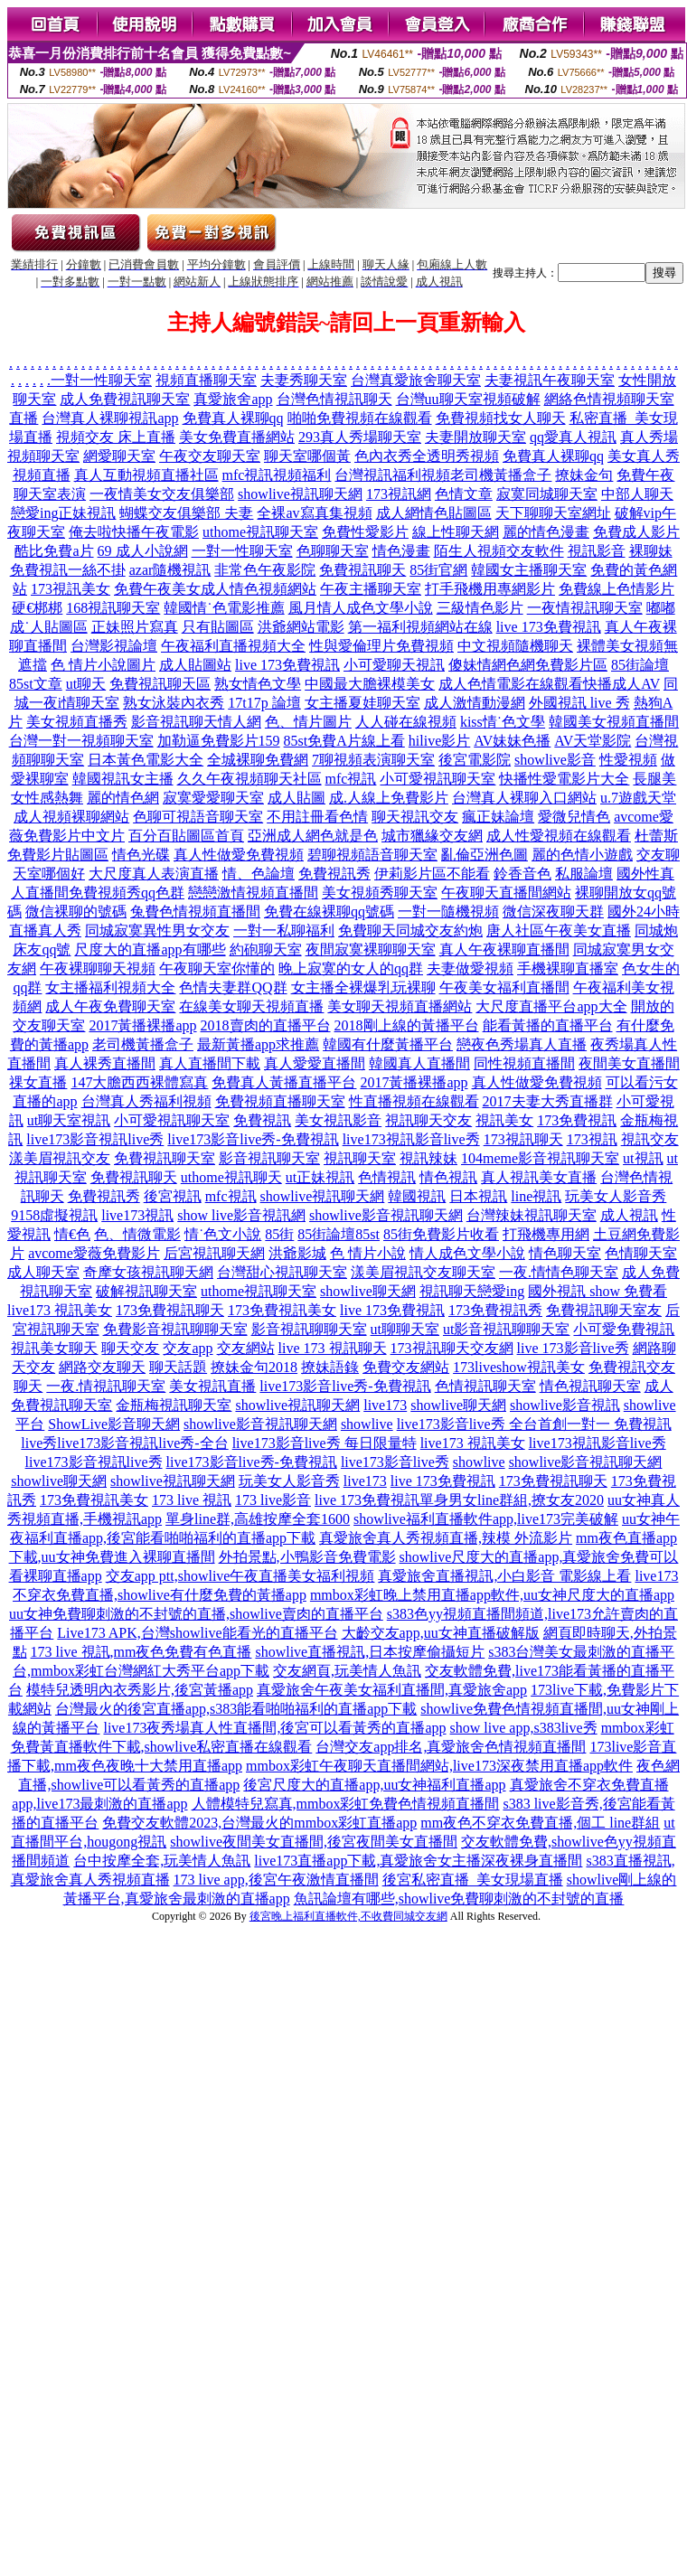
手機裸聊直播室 (567, 968)
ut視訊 (643, 1158)
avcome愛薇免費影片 (94, 1253)
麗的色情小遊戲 (582, 854)
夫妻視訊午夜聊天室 (550, 380)
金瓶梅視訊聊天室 (173, 1405)
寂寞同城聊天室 (547, 494)
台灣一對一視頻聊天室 (81, 740)
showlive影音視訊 (565, 1405)
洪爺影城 (297, 1253)
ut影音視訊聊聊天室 (506, 1329)
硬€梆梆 (37, 608)
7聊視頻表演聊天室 (373, 759)
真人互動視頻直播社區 (146, 475)
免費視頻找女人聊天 (501, 418)
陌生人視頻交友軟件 (499, 551)
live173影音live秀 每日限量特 (324, 1443)
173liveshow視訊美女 (519, 1367)
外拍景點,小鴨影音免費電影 (307, 1557)
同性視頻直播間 (524, 1063)
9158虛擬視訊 (54, 1215)
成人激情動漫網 (474, 702)
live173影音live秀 (395, 1462)
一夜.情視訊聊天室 (105, 1386)
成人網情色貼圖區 (434, 513)
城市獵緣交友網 (432, 835)
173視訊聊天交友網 (452, 1348)
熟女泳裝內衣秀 (173, 702)
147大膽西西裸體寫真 (139, 1082)
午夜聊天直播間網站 (506, 892)
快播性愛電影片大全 (564, 778)
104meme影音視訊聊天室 (540, 1158)
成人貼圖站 (195, 664)
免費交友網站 (405, 1367)
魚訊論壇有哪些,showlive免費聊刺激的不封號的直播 (459, 1898)
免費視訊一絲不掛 (68, 570)
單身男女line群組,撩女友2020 (511, 1500)
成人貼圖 (296, 797)
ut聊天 (86, 683)
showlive (367, 1424)
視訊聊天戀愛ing (471, 1291)
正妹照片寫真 (134, 627)
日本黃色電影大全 (145, 759)
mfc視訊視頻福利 (277, 475)
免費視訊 (262, 1120)
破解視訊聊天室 (146, 1291)
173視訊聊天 (523, 1139)
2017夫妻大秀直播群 (548, 1101)
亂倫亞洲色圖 (484, 854)
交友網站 (246, 1348)
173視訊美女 (70, 589)
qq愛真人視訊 (573, 437)
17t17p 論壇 (264, 702)
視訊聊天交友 (428, 1120)
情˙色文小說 (222, 1234)
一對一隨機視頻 (448, 911)
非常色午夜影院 (264, 570)
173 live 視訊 (191, 1500)
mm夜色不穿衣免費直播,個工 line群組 (540, 1822)
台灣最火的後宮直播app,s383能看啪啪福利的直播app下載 (236, 1708)
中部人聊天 (637, 494)
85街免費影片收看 (441, 1234)
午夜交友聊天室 (209, 456)
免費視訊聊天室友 (604, 1310)
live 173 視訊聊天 (332, 1348)
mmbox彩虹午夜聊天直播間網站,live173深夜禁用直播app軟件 (439, 1765)
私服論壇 (584, 873)
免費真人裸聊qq (233, 418)
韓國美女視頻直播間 (614, 721)
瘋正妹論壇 (498, 816)
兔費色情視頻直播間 (195, 911)
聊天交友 (130, 1348)
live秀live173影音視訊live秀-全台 (124, 1443)
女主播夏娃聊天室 (362, 702)
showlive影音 (555, 759)
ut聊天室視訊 (68, 1120)
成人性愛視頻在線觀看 (558, 835)
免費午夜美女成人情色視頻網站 (215, 589)
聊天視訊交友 (415, 816)
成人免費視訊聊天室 (125, 399)
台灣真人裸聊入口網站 (524, 797)
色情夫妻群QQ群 (233, 987)
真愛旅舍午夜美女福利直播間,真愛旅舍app (392, 1689)
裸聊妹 (651, 551)
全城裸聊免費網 (257, 759)
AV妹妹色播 (512, 740)
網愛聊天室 (119, 456)
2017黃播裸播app (142, 1025)
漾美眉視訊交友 (59, 1158)
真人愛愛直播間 (314, 1063)
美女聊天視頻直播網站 (399, 1006)
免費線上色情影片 (616, 589)
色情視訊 (387, 1177)
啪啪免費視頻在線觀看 (359, 418)
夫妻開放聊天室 (475, 437)
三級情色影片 (480, 608)
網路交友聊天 (102, 1367)
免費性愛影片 (365, 532)
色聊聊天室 (332, 551)
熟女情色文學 (257, 683)
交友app (187, 1348)
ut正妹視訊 (320, 1177)
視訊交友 (650, 1139)
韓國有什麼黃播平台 (388, 1044)
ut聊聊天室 (405, 1329)
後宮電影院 (474, 759)
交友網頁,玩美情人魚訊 (347, 1670)
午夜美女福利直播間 (504, 987)
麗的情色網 (123, 797)
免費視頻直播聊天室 (280, 1101)
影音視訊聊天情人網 (196, 721)
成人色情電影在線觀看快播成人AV (549, 683)
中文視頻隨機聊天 (515, 645)
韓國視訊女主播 (123, 778)
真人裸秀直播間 (104, 1063)
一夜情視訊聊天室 (585, 608)
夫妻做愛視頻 (470, 968)
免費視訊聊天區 (160, 683)
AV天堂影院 (592, 740)
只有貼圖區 (218, 627)
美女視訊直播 (212, 1386)
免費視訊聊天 (362, 570)
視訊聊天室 (360, 1158)
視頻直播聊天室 (206, 380)
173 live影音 (273, 1500)
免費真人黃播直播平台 (284, 1082)
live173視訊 (137, 1215)
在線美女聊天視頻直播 (251, 1006)
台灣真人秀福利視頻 (146, 1101)
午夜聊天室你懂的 (217, 968)
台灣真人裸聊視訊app (110, 418)
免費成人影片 (636, 532)
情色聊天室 (565, 1253)
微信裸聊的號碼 (76, 911)
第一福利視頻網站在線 (420, 627)
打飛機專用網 (546, 1234)
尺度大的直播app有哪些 (149, 949)
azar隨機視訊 (170, 570)
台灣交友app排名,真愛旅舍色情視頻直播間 (450, 1746)
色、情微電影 (137, 1234)
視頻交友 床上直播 (115, 437)
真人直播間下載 (209, 1063)
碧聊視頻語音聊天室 (372, 854)
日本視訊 (478, 1196)
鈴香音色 (522, 873)
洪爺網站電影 (301, 627)
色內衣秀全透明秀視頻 (426, 456)
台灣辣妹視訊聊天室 (531, 1215)
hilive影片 (439, 740)
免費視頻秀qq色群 (126, 892)
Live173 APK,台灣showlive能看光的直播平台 (197, 1633)
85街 (279, 1234)
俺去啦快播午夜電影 (134, 532)
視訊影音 (597, 551)
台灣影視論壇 (114, 645)
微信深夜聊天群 (553, 911)
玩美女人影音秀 (615, 1196)
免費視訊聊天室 (164, 1158)
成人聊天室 (43, 1272)
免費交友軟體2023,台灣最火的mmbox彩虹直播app (259, 1822)
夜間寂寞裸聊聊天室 (371, 949)
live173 (385, 1405)
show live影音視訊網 (241, 1215)
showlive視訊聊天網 (300, 494)
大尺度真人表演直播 (154, 873)
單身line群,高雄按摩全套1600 (257, 1519)
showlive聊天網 (368, 1291)
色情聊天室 (641, 1253)
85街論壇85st (338, 1234)
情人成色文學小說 (467, 1253)
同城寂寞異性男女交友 (157, 930)
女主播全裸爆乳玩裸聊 (363, 987)
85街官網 (438, 570)
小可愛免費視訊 (623, 1329)
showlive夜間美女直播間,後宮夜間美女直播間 (313, 1841)
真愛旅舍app (232, 399)
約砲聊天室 (266, 949)
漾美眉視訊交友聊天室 (423, 1272)
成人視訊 (629, 1215)
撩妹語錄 (330, 1367)
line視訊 (536, 1196)
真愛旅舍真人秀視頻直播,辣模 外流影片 (445, 1538)
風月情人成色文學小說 (360, 608)
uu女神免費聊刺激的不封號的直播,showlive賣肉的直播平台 (196, 1614)
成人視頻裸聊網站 (71, 816)
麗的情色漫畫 (546, 532)
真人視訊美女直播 (539, 1177)
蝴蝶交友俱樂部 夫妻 (186, 513)
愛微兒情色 (574, 816)
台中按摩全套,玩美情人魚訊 (161, 1860)
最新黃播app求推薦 (258, 1044)
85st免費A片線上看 (344, 740)
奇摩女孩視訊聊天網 (148, 1272)
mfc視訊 (351, 778)
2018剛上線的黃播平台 (406, 1025)
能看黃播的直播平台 (548, 1025)
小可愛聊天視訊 (394, 664)
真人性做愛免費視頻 (239, 854)
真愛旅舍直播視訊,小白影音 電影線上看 (504, 1576)
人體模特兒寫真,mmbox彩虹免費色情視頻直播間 (346, 1803)
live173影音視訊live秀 (95, 1139)
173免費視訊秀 (495, 1310)
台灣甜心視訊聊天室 (282, 1272)
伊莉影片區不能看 (432, 873)
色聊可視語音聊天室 (198, 816)
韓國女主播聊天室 (529, 570)
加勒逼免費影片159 (218, 740)
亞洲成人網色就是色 (313, 835)
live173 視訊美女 (59, 1310)
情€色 (72, 1234)
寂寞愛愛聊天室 (213, 797)
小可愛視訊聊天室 (437, 778)
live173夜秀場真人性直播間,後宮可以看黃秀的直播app (274, 1727)
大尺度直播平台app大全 (550, 1006)
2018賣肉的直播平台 (266, 1025)
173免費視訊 (576, 1120)
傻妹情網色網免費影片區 (527, 664)
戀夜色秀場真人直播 (521, 1044)
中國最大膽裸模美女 (370, 683)
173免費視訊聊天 (170, 1310)
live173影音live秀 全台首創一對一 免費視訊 (534, 1424)
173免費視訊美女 (282, 1310)
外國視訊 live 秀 (579, 702)
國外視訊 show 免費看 (597, 1291)
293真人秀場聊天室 (359, 437)
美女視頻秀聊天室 (380, 892)
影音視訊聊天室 (269, 1158)
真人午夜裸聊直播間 (504, 949)
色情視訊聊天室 (485, 1386)
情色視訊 (448, 1177)
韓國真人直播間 (419, 1063)
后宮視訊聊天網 (214, 1253)
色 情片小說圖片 (103, 664)
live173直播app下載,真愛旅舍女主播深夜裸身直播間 (418, 1860)
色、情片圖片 (308, 721)
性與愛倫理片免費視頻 (381, 645)
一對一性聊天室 (101, 380)
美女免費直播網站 (237, 437)
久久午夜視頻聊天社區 (249, 778)
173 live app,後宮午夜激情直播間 (276, 1879)
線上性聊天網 (455, 532)
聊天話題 (178, 1367)
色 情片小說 (368, 1253)
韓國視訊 (417, 1196)
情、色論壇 (258, 873)
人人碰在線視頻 (405, 721)
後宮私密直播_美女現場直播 (472, 1879)
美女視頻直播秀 (76, 721)
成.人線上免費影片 (388, 797)
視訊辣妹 (428, 1158)
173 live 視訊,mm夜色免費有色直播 (141, 1651)
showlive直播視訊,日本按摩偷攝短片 (370, 1651)
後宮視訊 (173, 1196)
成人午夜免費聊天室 (110, 1006)
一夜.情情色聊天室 (558, 1272)
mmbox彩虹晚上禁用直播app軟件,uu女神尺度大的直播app (492, 1595)
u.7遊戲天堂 (638, 797)
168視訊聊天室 (113, 608)
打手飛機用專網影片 (490, 589)
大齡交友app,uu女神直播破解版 (441, 1633)
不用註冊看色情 (317, 816)
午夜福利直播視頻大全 (233, 645)
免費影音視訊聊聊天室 (175, 1329)
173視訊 (592, 1139)
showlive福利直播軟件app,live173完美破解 (485, 1519)
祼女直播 (38, 1082)
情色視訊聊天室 (590, 1386)
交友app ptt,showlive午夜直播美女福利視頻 (240, 1576)
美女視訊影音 (338, 1120)
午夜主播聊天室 (370, 589)
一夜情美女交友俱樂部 (161, 494)
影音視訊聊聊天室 (309, 1329)
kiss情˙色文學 (502, 721)
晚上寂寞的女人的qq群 (350, 968)
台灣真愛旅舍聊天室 (416, 380)
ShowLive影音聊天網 (114, 1424)
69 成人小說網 (143, 551)
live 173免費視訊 (548, 627)
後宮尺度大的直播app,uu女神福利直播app (374, 1784)
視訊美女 (504, 1120)
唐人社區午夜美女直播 (558, 930)
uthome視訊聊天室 (260, 532)
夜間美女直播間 (629, 1063)
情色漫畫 (401, 551)
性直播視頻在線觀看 (414, 1101)
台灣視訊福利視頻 (392, 475)
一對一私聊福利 (283, 930)
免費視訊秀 (334, 873)
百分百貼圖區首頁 (186, 835)
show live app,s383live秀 (524, 1727)
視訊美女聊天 (54, 1348)
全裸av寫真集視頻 (314, 513)
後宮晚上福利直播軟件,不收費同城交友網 (348, 1916)
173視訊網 (398, 494)
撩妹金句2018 (254, 1367)
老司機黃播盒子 (500, 475)
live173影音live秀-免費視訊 (252, 1139)
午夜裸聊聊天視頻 (97, 968)
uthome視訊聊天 (231, 1177)
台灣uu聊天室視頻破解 (468, 399)
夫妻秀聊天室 (303, 380)
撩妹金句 (584, 475)
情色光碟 (141, 854)
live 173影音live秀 (573, 1348)
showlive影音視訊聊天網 (386, 1215)
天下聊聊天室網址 (553, 513)
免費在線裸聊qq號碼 (329, 911)
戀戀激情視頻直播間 (253, 892)
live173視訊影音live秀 (411, 1139)
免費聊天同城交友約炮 (410, 930)
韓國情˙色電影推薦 (224, 608)
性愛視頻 (628, 759)
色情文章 (464, 494)
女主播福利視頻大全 (110, 987)
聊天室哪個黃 (307, 456)
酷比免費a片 (53, 551)
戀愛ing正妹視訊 (63, 513)
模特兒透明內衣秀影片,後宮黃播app (139, 1689)
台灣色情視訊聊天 (334, 399)
